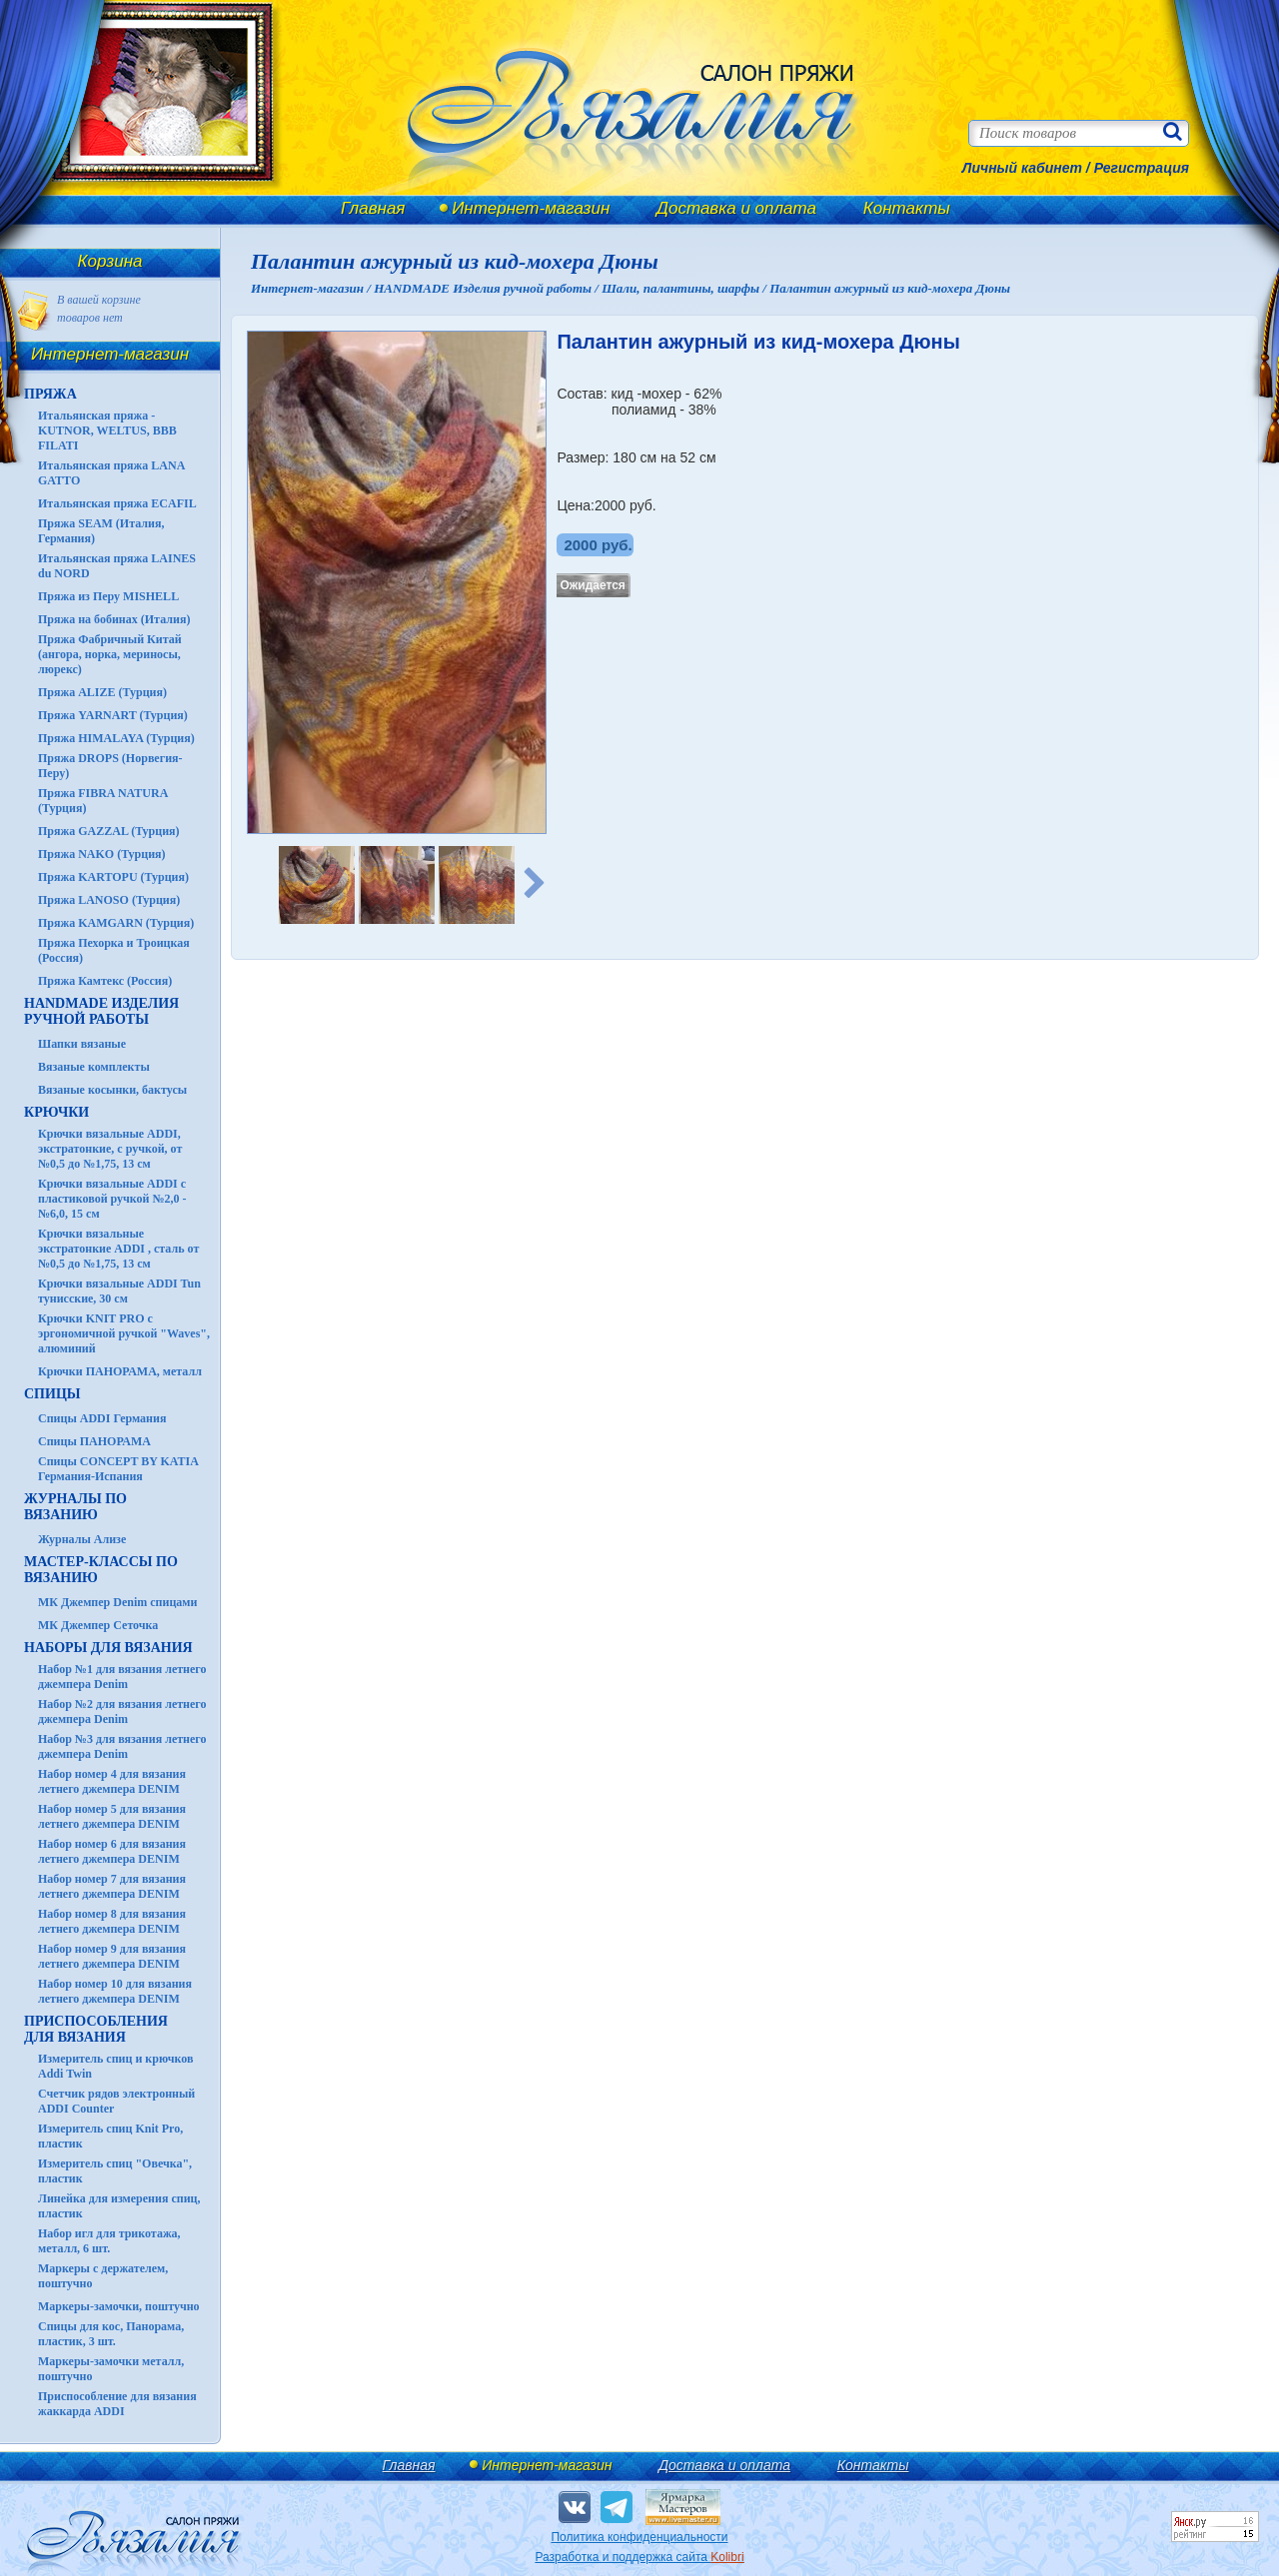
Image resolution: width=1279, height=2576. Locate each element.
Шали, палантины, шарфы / (685, 288)
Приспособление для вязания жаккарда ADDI (117, 2403)
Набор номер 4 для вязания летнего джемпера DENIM (112, 1781)
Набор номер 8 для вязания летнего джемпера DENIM (112, 1921)
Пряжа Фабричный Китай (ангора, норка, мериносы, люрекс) (110, 654)
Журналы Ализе (82, 1539)
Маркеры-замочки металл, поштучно (111, 2368)
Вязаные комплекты (94, 1067)
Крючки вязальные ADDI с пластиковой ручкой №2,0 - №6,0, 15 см (112, 1199)
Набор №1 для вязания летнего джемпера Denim (122, 1676)
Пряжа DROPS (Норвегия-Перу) (110, 765)
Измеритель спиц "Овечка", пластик (115, 2170)
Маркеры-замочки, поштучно (119, 2306)
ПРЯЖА (50, 394)
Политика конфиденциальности (639, 2537)
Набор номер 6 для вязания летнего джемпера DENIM (112, 1851)
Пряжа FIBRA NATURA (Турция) (103, 800)
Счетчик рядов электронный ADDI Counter (116, 2101)
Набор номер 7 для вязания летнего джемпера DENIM (112, 1886)
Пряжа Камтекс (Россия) (105, 981)
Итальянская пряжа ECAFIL (117, 503)
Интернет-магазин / (312, 288)
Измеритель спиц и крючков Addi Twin (115, 2066)
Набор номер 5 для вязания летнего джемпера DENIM (112, 1816)
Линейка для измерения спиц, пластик (119, 2205)
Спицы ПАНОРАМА (94, 1441)
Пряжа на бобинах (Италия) (114, 619)
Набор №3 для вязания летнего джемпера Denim (122, 1746)
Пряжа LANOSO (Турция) (109, 900)
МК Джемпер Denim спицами (117, 1602)
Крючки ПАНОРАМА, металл (120, 1371)
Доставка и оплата (736, 208)
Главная (373, 208)
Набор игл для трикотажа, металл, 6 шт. (109, 2240)
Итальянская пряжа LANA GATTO (111, 472)
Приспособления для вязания (96, 2029)
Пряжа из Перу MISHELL (108, 596)
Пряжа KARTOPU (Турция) (113, 877)
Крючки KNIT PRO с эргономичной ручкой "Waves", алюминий (124, 1333)
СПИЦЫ (52, 1393)
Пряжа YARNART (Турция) (113, 715)
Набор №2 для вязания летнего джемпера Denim (122, 1711)
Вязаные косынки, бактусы (112, 1090)
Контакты (906, 208)
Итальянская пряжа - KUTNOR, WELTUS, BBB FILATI (107, 430)
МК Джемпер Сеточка (98, 1625)
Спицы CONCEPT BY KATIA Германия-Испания (118, 1468)
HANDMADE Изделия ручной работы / (488, 288)
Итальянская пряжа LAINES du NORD (117, 565)
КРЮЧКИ (56, 1112)
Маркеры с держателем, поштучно (103, 2275)
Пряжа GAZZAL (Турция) (109, 831)
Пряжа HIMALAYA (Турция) (116, 738)
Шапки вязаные (82, 1044)
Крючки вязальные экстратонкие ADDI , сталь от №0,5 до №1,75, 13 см (118, 1249)
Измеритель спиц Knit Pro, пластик (110, 2136)
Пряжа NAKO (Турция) (102, 854)
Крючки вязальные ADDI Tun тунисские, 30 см (119, 1291)
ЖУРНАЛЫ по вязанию (75, 1506)
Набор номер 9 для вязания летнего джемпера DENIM (112, 1956)
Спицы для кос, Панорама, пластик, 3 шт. (111, 2333)
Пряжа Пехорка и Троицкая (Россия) (114, 950)
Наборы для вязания (108, 1647)
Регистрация (1141, 168)
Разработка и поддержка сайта (639, 2557)
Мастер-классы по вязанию (101, 1569)
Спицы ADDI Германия (102, 1418)
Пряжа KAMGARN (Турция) (116, 923)
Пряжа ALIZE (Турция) (102, 692)
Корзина (110, 261)
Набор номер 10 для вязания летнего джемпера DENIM (115, 1991)
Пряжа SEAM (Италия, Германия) (101, 530)
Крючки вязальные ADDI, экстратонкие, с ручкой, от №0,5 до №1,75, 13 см (110, 1149)
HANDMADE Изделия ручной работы (101, 1011)
